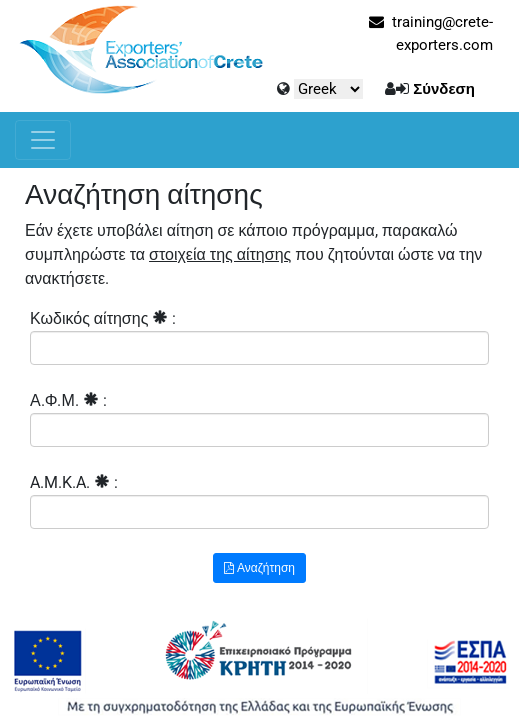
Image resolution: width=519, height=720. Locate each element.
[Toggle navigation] (43, 140)
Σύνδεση (444, 89)
